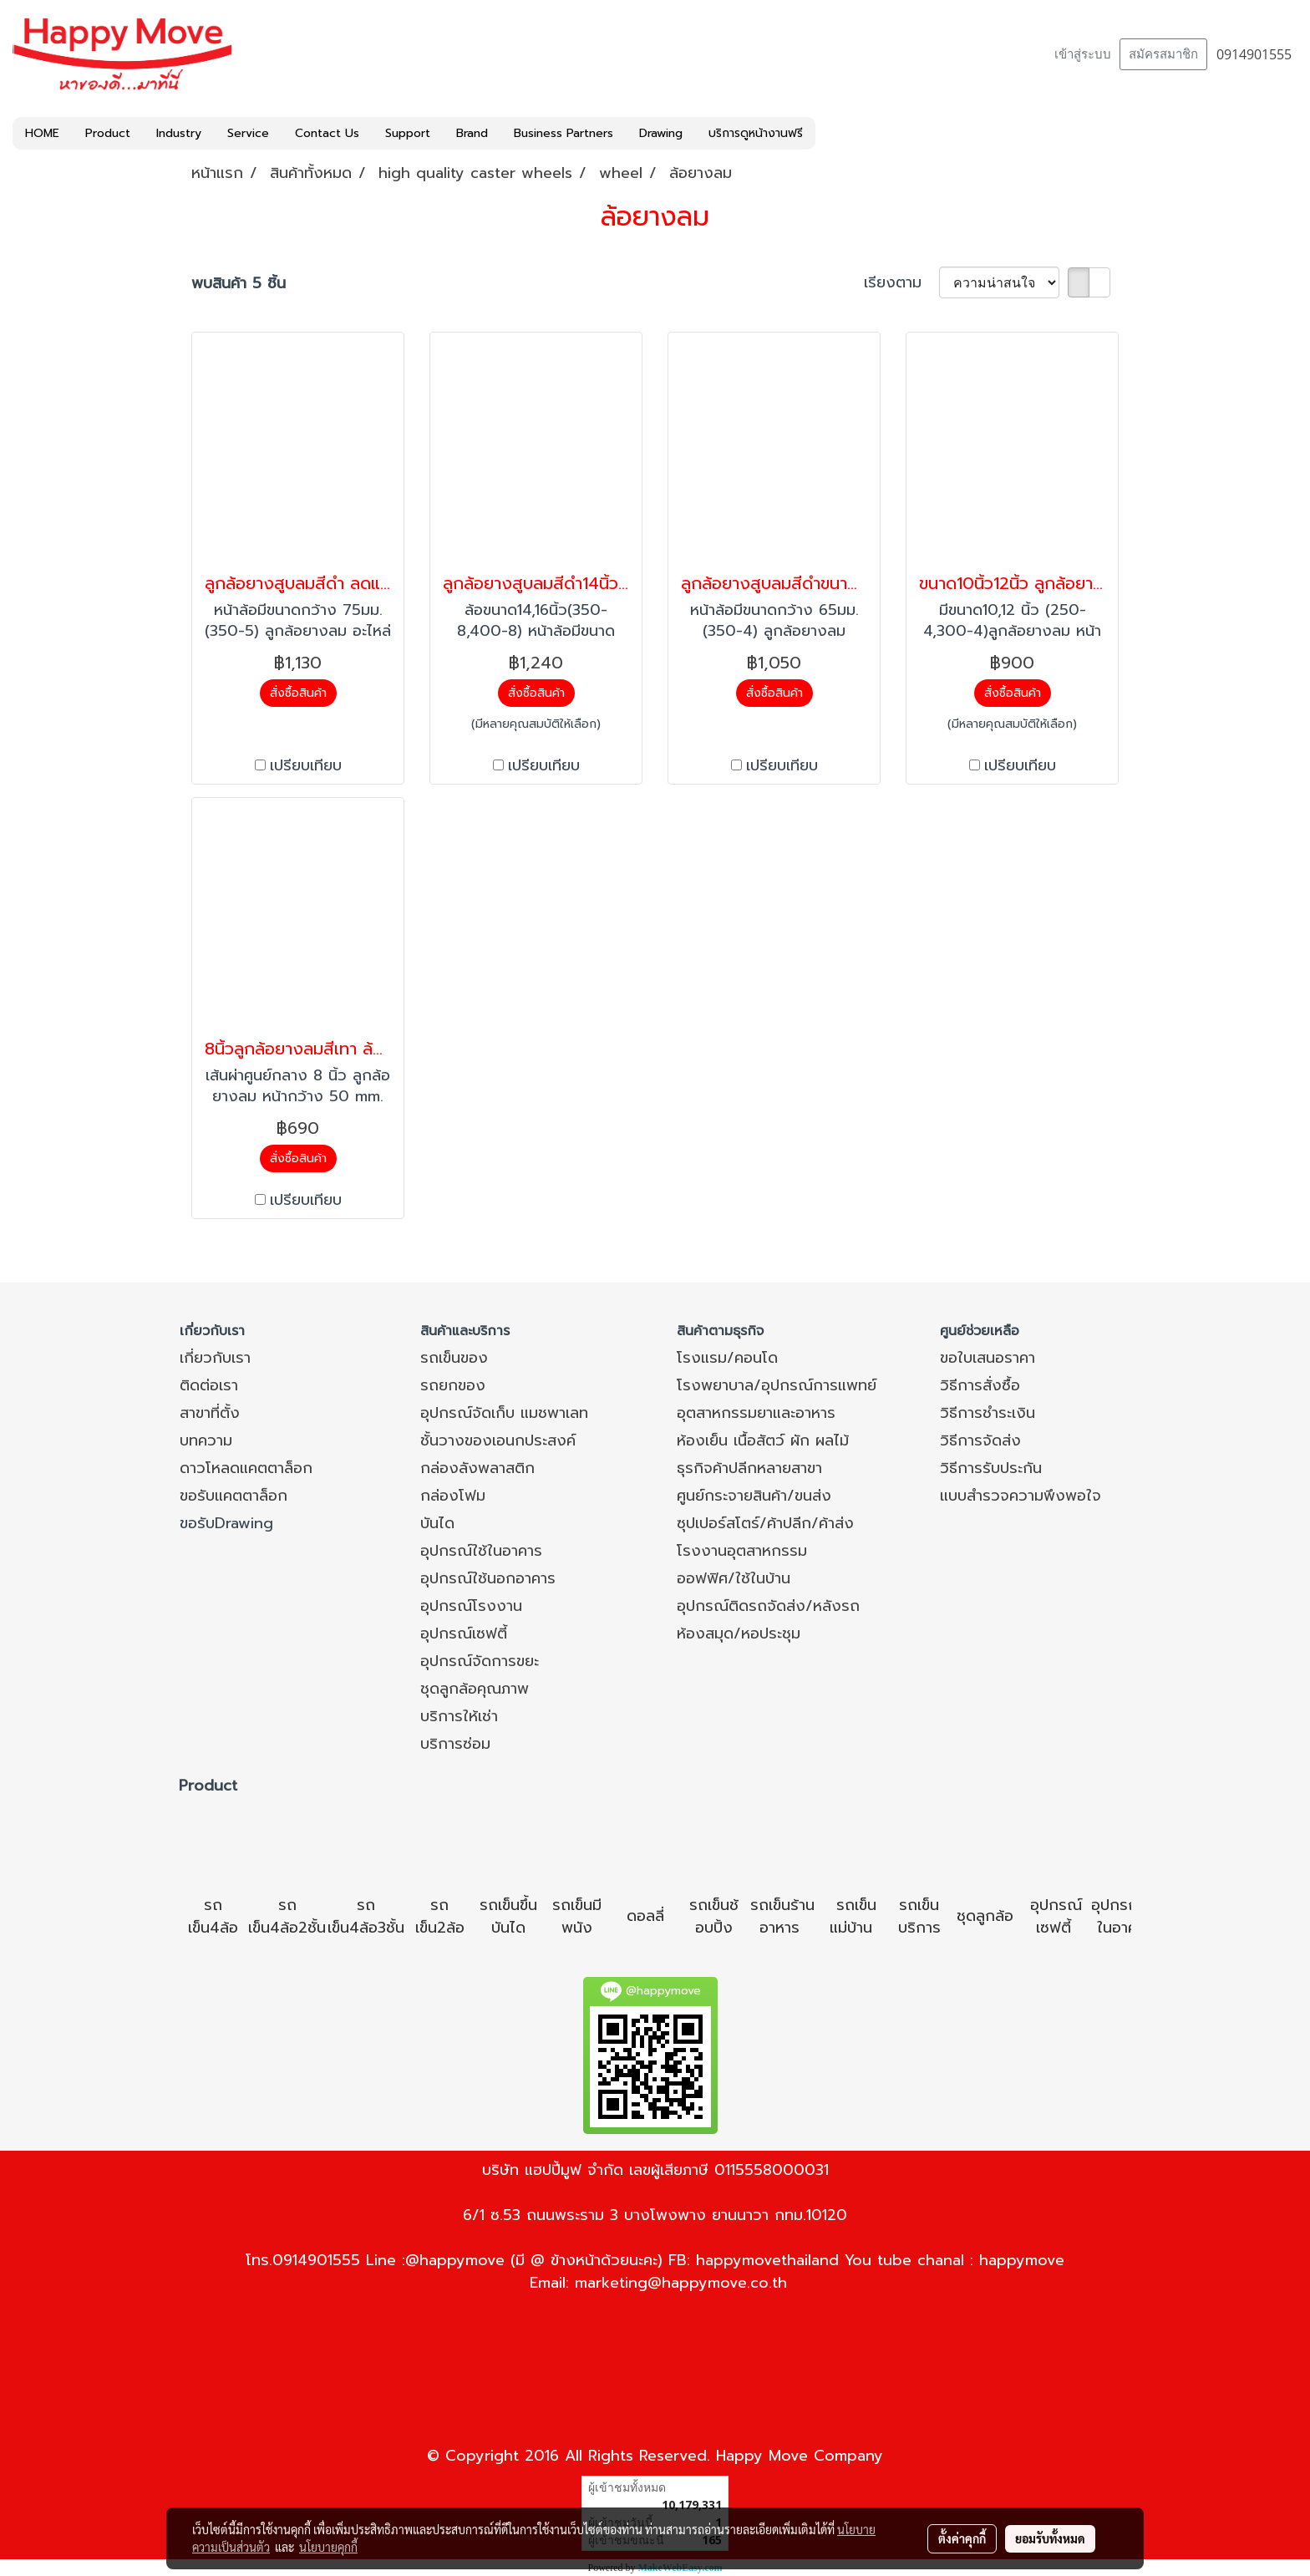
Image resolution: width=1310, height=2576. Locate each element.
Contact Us (327, 133)
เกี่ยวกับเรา (215, 1357)
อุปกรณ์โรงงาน (471, 1606)
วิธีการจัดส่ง (980, 1440)
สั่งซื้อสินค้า (298, 693)
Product (107, 133)
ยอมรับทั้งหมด (1050, 2538)
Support (407, 133)
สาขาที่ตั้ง (210, 1413)
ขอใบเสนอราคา (987, 1357)
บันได (437, 1523)
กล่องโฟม (452, 1495)
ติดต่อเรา (209, 1385)
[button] (830, 133)
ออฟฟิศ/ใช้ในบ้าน (733, 1578)
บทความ (206, 1440)
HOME (42, 133)
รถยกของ (452, 1385)
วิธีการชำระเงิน (987, 1413)
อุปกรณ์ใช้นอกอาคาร (488, 1578)
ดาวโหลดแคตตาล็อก (246, 1468)
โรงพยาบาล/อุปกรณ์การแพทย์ (776, 1385)
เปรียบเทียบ (306, 766)
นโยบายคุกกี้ (328, 2546)
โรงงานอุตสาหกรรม (742, 1550)
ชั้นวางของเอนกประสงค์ (498, 1440)
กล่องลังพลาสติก (477, 1468)
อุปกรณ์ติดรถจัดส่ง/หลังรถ (768, 1606)
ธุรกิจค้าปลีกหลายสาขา (749, 1468)
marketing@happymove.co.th (681, 2282)
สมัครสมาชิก (1163, 54)
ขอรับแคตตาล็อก (233, 1495)
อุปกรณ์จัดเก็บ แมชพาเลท (504, 1413)
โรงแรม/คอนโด (727, 1357)
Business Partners (563, 133)
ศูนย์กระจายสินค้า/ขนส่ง (754, 1495)
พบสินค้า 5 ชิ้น (238, 283)
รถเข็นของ (454, 1357)
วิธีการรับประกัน (991, 1468)
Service (248, 133)
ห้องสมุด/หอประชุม (738, 1633)
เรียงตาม (901, 283)
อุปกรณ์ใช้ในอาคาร (481, 1550)
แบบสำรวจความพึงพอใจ (1020, 1495)
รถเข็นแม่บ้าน (853, 1916)
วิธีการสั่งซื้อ (980, 1385)
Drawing (661, 133)
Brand (472, 133)
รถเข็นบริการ (919, 1916)
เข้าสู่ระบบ (1082, 54)
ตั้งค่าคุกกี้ (962, 2538)
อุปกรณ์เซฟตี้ (463, 1633)
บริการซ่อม (455, 1743)
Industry (178, 133)
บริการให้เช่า (459, 1716)
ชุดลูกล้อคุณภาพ (474, 1688)
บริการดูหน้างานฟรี (755, 133)
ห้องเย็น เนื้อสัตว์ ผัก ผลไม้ (763, 1440)
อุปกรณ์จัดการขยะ (479, 1661)
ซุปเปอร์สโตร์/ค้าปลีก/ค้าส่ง (765, 1523)
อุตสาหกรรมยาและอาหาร (756, 1413)
